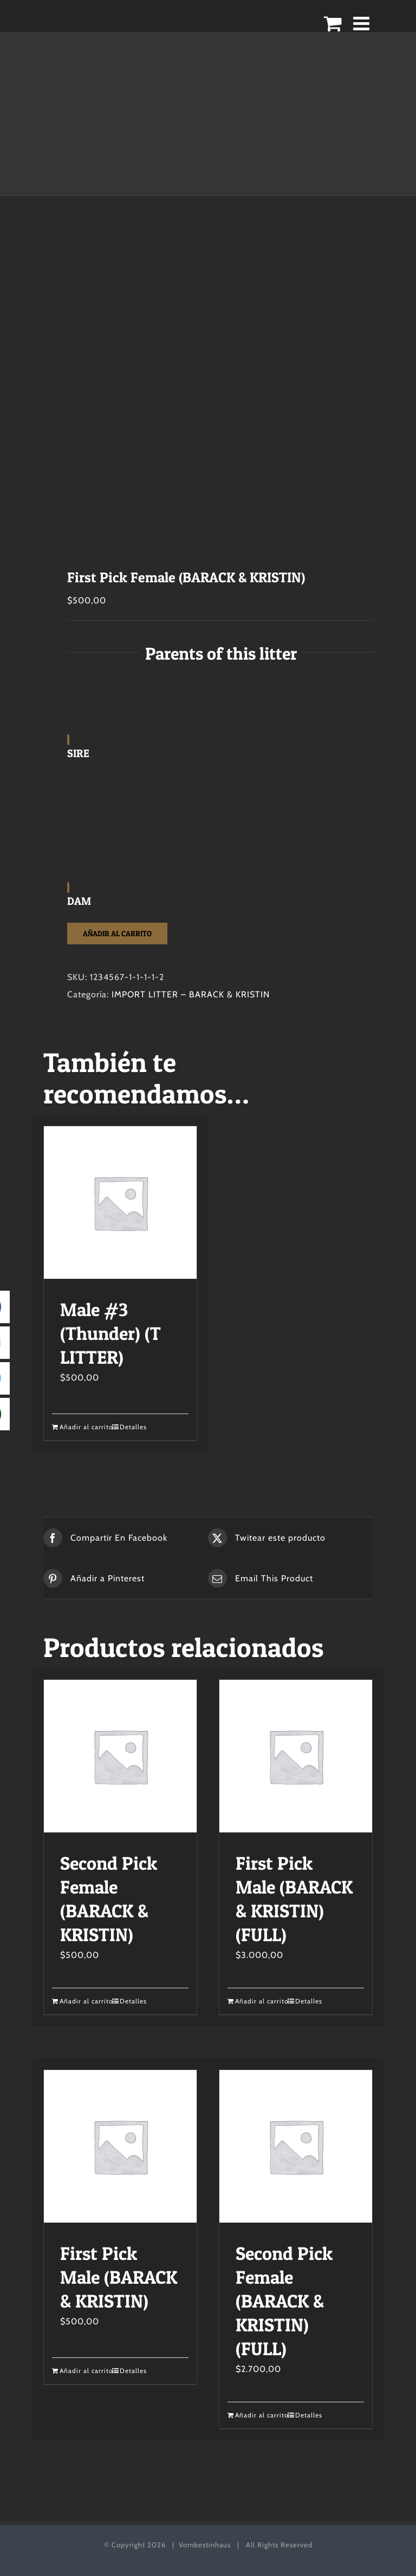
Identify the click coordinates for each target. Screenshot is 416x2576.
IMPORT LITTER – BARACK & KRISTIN (191, 994)
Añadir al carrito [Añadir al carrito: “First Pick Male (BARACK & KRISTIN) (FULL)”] (262, 2001)
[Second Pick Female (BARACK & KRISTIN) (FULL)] (295, 2146)
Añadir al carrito (117, 933)
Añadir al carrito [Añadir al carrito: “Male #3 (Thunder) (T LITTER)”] (86, 1427)
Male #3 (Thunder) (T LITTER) (110, 1333)
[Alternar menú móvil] (363, 23)
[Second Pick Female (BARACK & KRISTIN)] (120, 1756)
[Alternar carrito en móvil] (333, 23)
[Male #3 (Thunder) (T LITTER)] (120, 1202)
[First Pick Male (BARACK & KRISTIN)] (120, 2146)
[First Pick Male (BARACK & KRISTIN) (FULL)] (295, 1756)
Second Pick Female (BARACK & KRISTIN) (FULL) (284, 2301)
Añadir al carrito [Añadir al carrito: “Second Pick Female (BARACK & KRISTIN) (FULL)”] (262, 2415)
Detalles (133, 1427)
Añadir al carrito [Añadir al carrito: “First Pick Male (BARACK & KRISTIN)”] (86, 2371)
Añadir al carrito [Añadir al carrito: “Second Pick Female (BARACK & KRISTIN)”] (86, 2001)
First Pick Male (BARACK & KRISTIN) (118, 2277)
